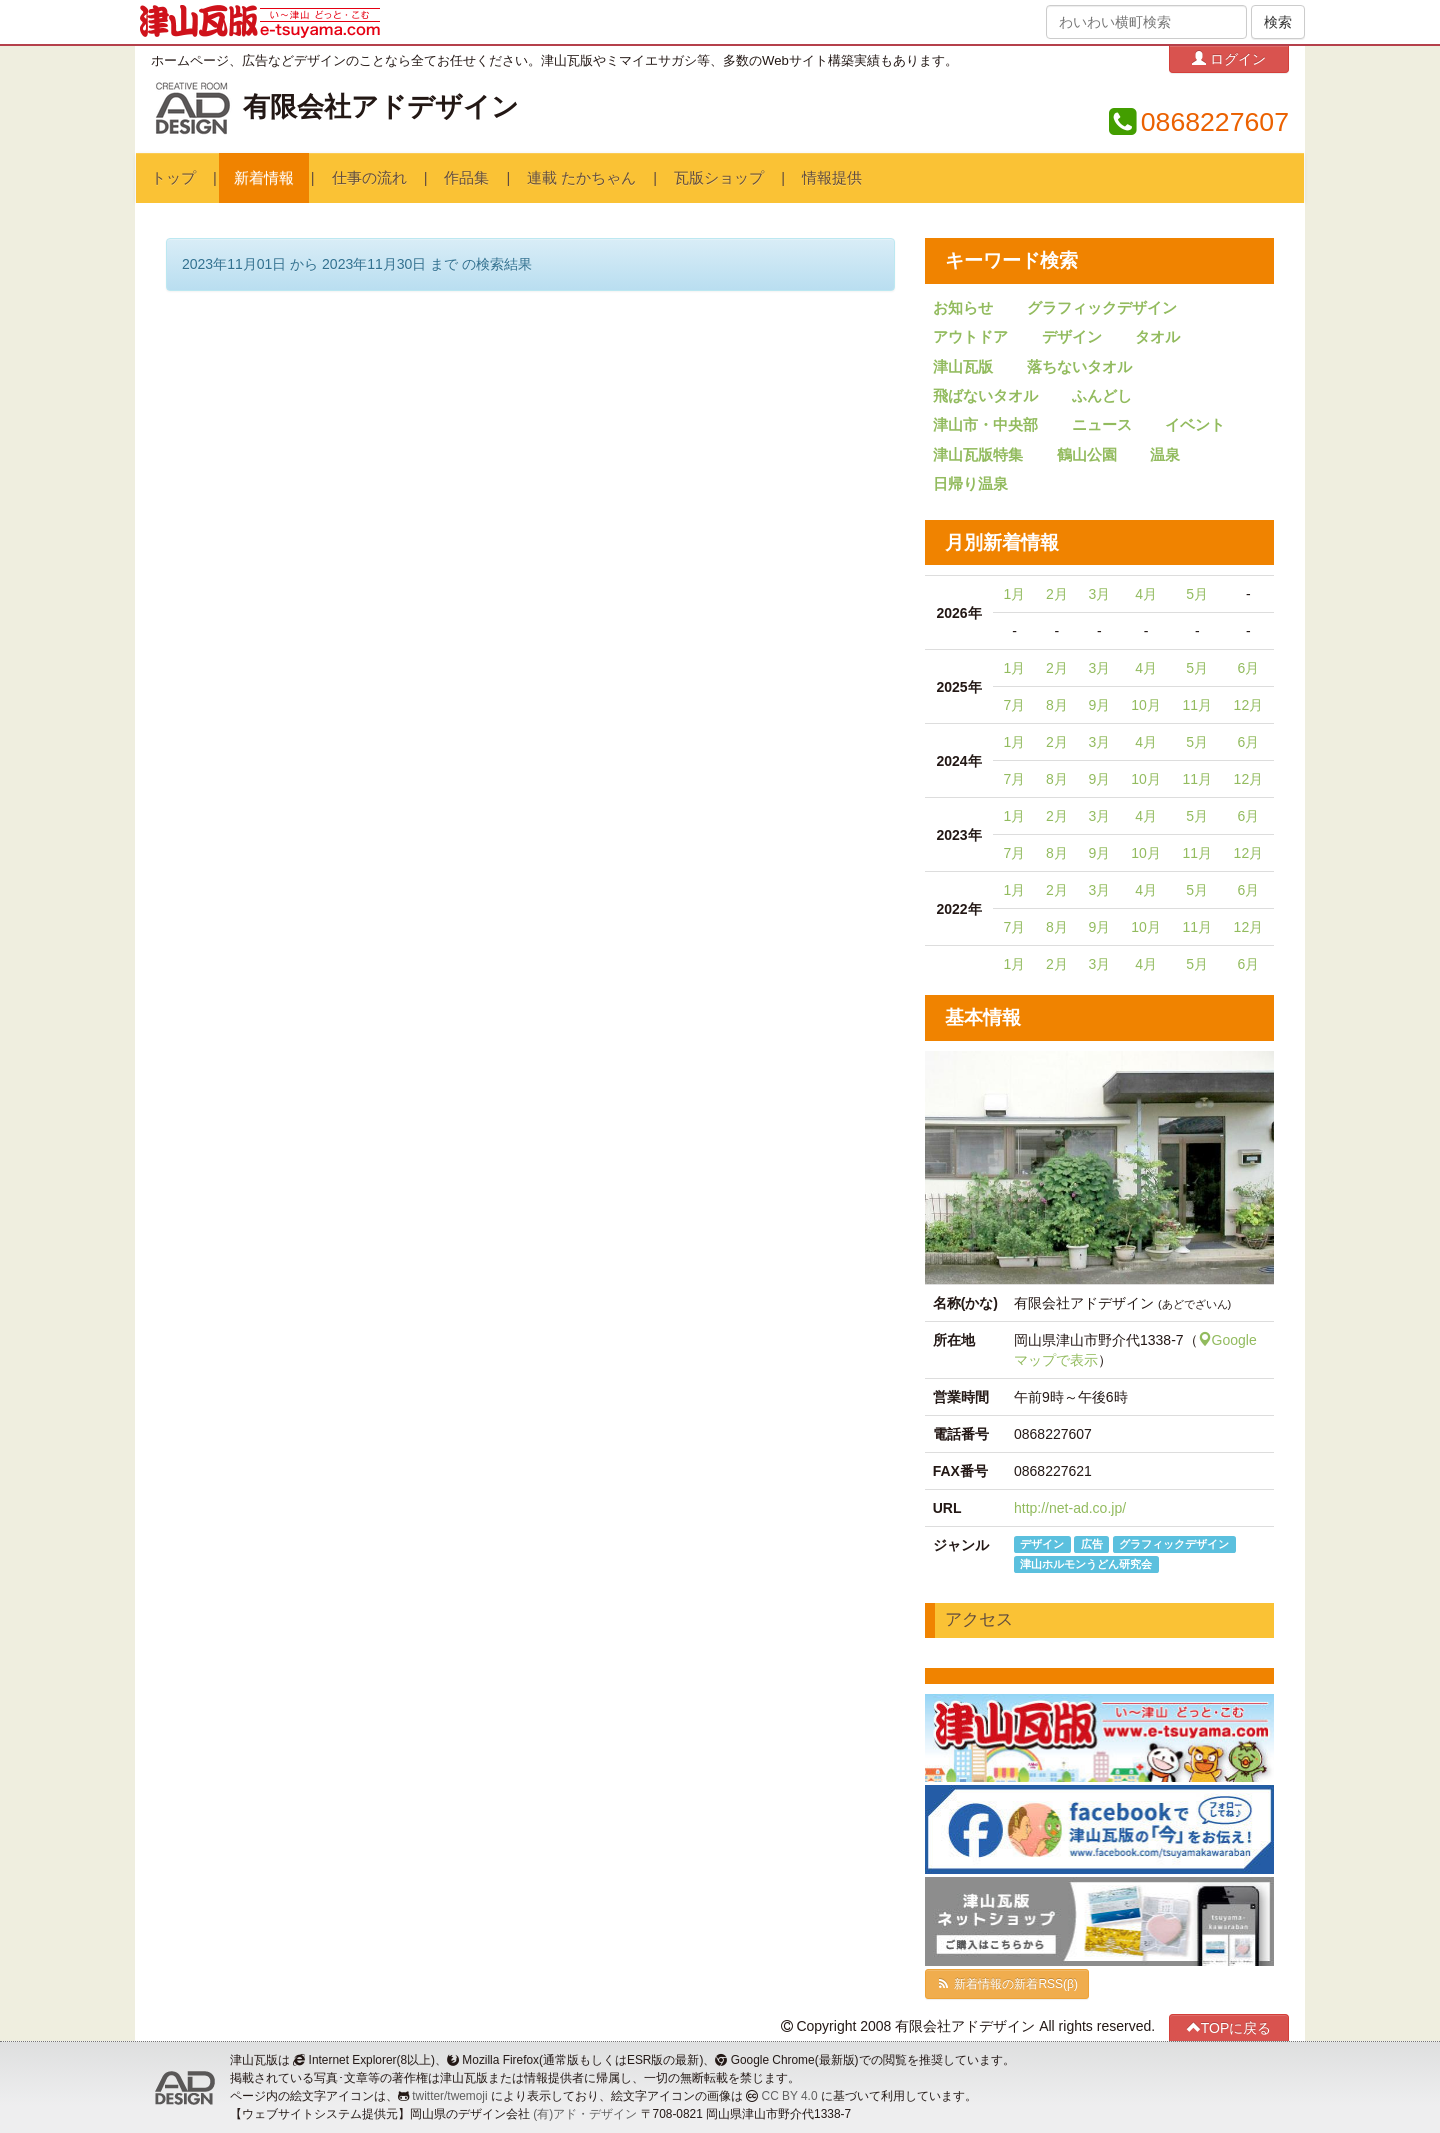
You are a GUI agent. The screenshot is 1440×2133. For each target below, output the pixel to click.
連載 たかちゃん (581, 178)
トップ (173, 178)
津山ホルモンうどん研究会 (1086, 1564)
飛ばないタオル (985, 396)
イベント (1195, 425)
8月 (1057, 705)
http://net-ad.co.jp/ (1070, 1508)
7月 (1015, 705)
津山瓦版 (963, 367)
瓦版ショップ (719, 178)
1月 (1015, 594)
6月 (1248, 668)
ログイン (1229, 58)
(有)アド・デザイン (585, 2114)
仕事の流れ (369, 178)
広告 (1092, 1544)
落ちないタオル (1079, 367)
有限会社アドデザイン (381, 107)
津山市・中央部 (985, 425)
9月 (1099, 705)
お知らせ (963, 308)
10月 (1146, 705)
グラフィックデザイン (1102, 308)
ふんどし (1102, 396)
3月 (1099, 594)
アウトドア (970, 337)
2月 (1057, 594)
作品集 (466, 178)
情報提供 (832, 178)
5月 (1197, 594)
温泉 (1165, 455)
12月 (1249, 705)
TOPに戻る (1229, 2027)
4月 (1146, 594)
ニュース (1102, 425)
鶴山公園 (1087, 455)
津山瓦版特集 (978, 455)
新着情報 (264, 178)
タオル (1157, 337)
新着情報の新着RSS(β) (1007, 1984)
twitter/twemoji (449, 2096)
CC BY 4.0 (790, 2096)
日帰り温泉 (970, 484)
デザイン (1072, 337)
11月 (1197, 705)
